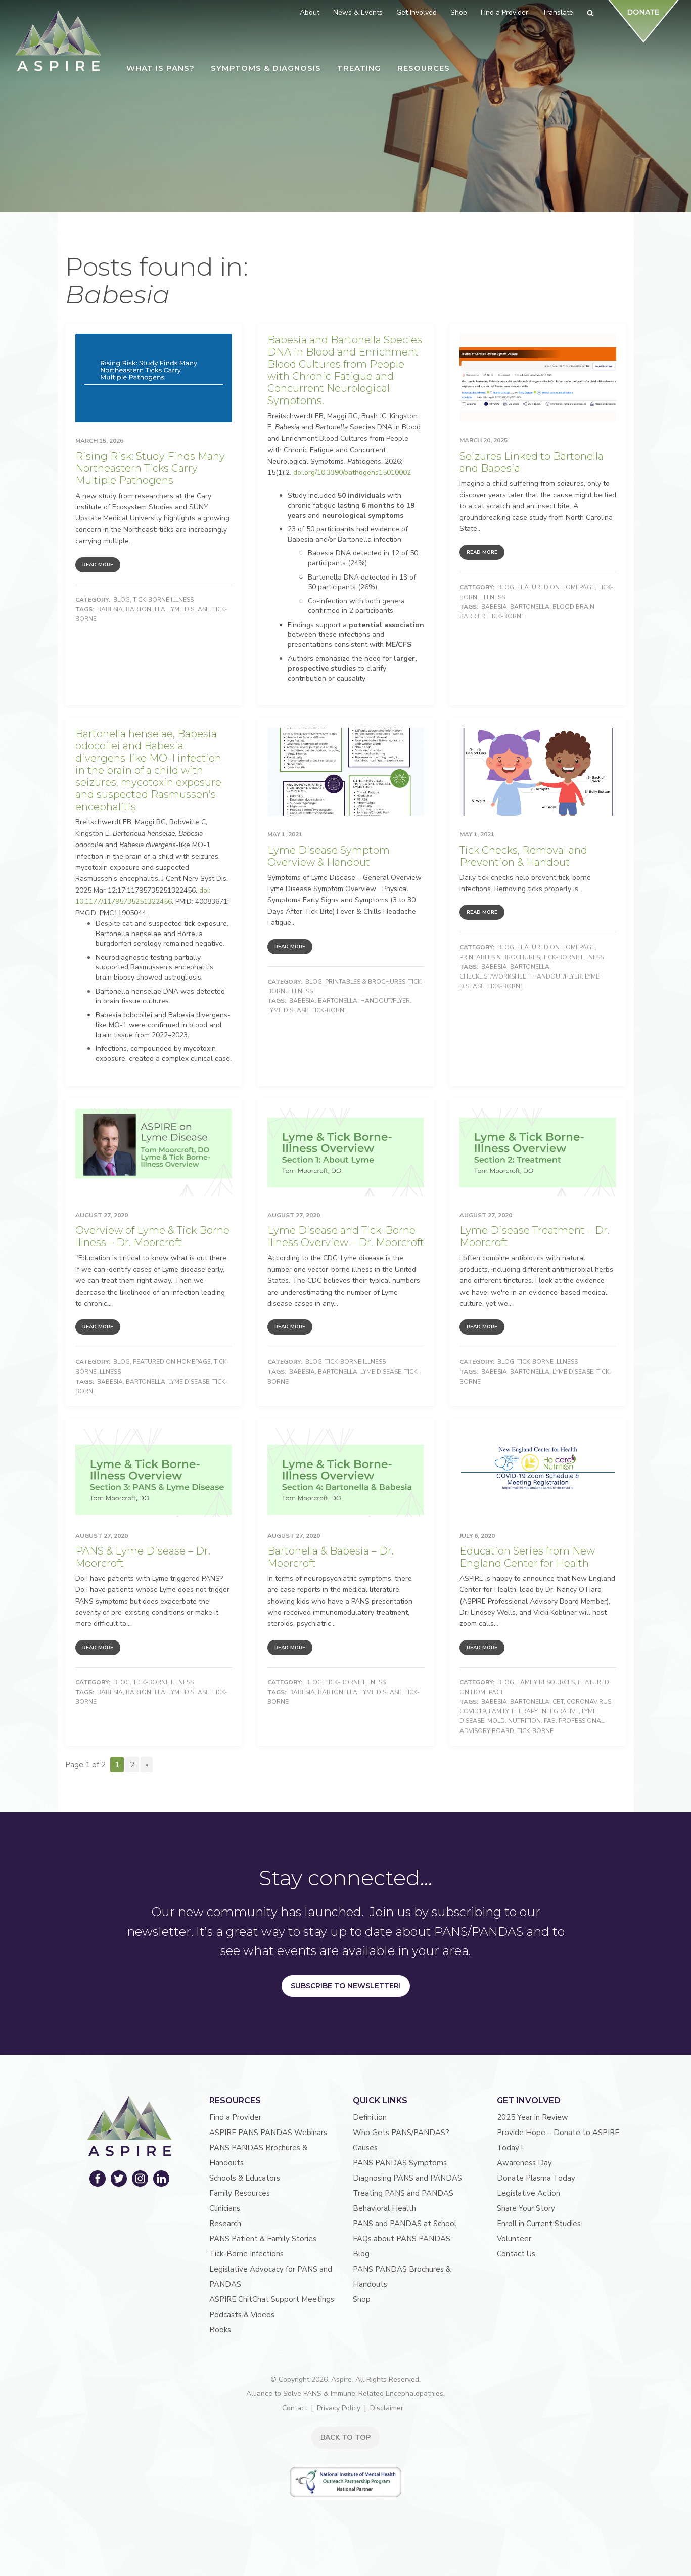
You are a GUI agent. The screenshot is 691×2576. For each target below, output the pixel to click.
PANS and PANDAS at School (404, 2223)
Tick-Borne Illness (163, 600)
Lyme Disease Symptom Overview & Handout (328, 856)
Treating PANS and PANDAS (403, 2193)
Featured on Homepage (556, 587)
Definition (370, 2117)
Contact (294, 2408)
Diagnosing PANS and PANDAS (407, 2178)
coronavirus (589, 1702)
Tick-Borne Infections (246, 2254)
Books (220, 2330)
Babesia (110, 609)
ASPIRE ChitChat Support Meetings (271, 2299)
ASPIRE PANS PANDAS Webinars (268, 2132)
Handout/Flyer (385, 1001)
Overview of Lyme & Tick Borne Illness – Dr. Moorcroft (152, 1236)
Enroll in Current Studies (539, 2223)
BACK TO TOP (345, 2437)
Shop (362, 2299)
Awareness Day (524, 2163)
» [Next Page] (146, 1765)
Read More (97, 564)
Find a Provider (235, 2117)
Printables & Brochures (365, 982)
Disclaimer (386, 2408)
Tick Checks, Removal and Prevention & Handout (523, 856)
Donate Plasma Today (536, 2178)
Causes (365, 2148)
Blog (121, 600)
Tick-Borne (506, 616)
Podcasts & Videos (241, 2314)
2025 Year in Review (532, 2117)
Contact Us (516, 2254)
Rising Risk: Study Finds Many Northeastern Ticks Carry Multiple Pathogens (150, 468)
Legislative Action (528, 2193)
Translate (557, 12)
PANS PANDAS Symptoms (400, 2163)
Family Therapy (513, 1711)
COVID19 (472, 1711)
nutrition (524, 1721)
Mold (496, 1721)
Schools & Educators (244, 2178)
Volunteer (514, 2239)
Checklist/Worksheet (494, 976)
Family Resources (546, 1682)
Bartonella (145, 609)
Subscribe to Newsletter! (346, 1985)
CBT (558, 1702)
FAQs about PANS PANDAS (401, 2239)
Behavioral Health (384, 2208)
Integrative (559, 1711)
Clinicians (224, 2208)
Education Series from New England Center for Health (527, 1557)
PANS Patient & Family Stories (262, 2239)
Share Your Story (526, 2208)
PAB (550, 1721)
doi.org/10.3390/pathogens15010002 (352, 472)
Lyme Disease (188, 609)
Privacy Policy (338, 2408)
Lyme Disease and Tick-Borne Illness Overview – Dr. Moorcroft (345, 1236)
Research (225, 2223)
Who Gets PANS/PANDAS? (401, 2132)
